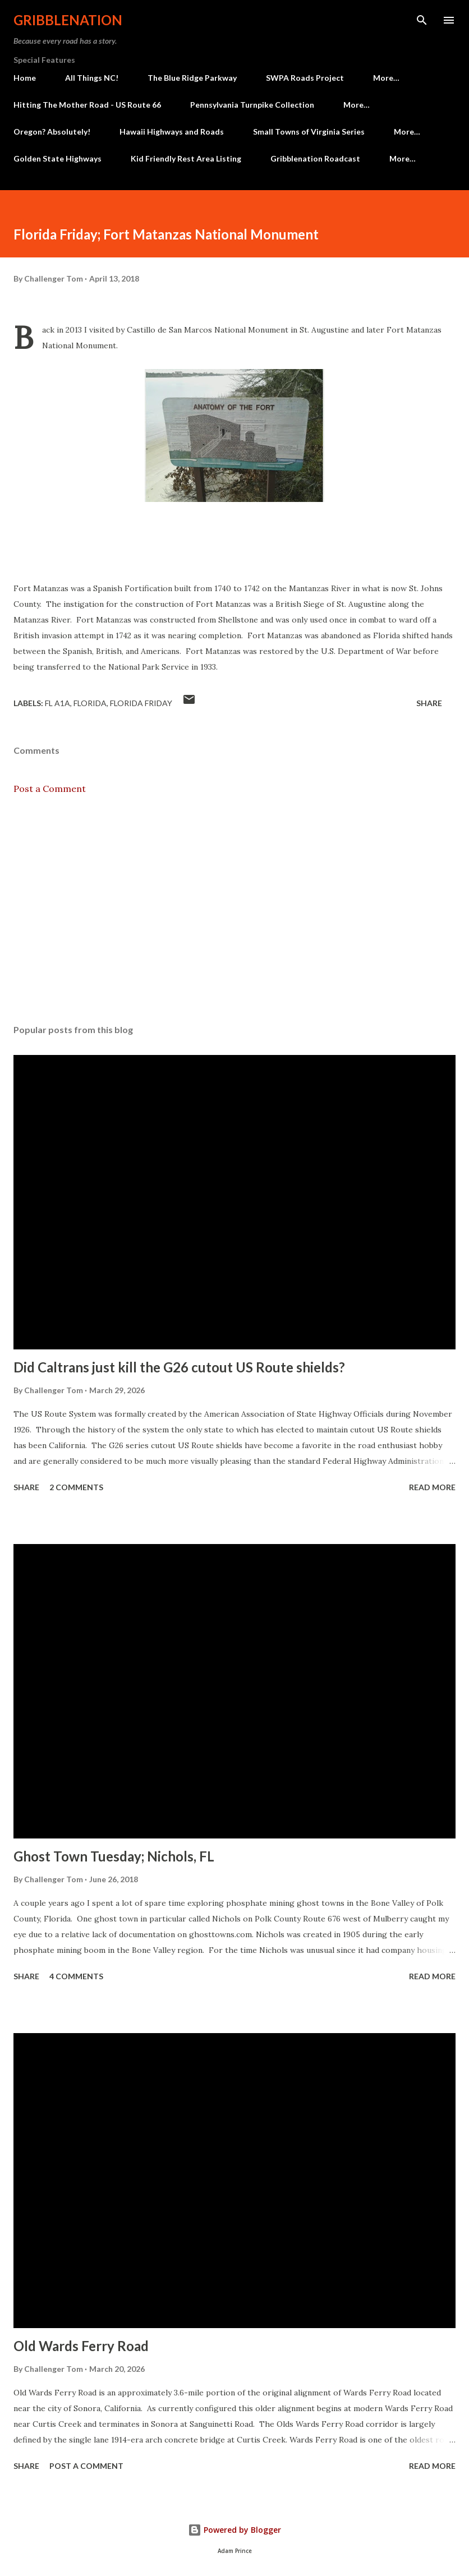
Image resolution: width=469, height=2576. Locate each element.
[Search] (422, 20)
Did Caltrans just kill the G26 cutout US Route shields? (179, 1367)
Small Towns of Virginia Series (309, 131)
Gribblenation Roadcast (315, 158)
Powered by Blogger (234, 2529)
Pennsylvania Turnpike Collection (252, 104)
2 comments (76, 1487)
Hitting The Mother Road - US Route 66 (87, 104)
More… (386, 77)
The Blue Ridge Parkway (192, 77)
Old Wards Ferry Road (81, 2346)
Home (24, 77)
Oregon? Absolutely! (51, 131)
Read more (432, 1487)
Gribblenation (67, 20)
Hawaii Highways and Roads (171, 131)
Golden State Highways (57, 158)
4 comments (76, 1976)
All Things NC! (91, 77)
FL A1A (57, 703)
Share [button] (429, 703)
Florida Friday (141, 703)
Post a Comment (49, 788)
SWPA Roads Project (305, 77)
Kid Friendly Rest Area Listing (186, 158)
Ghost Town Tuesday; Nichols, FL (113, 1856)
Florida (90, 703)
